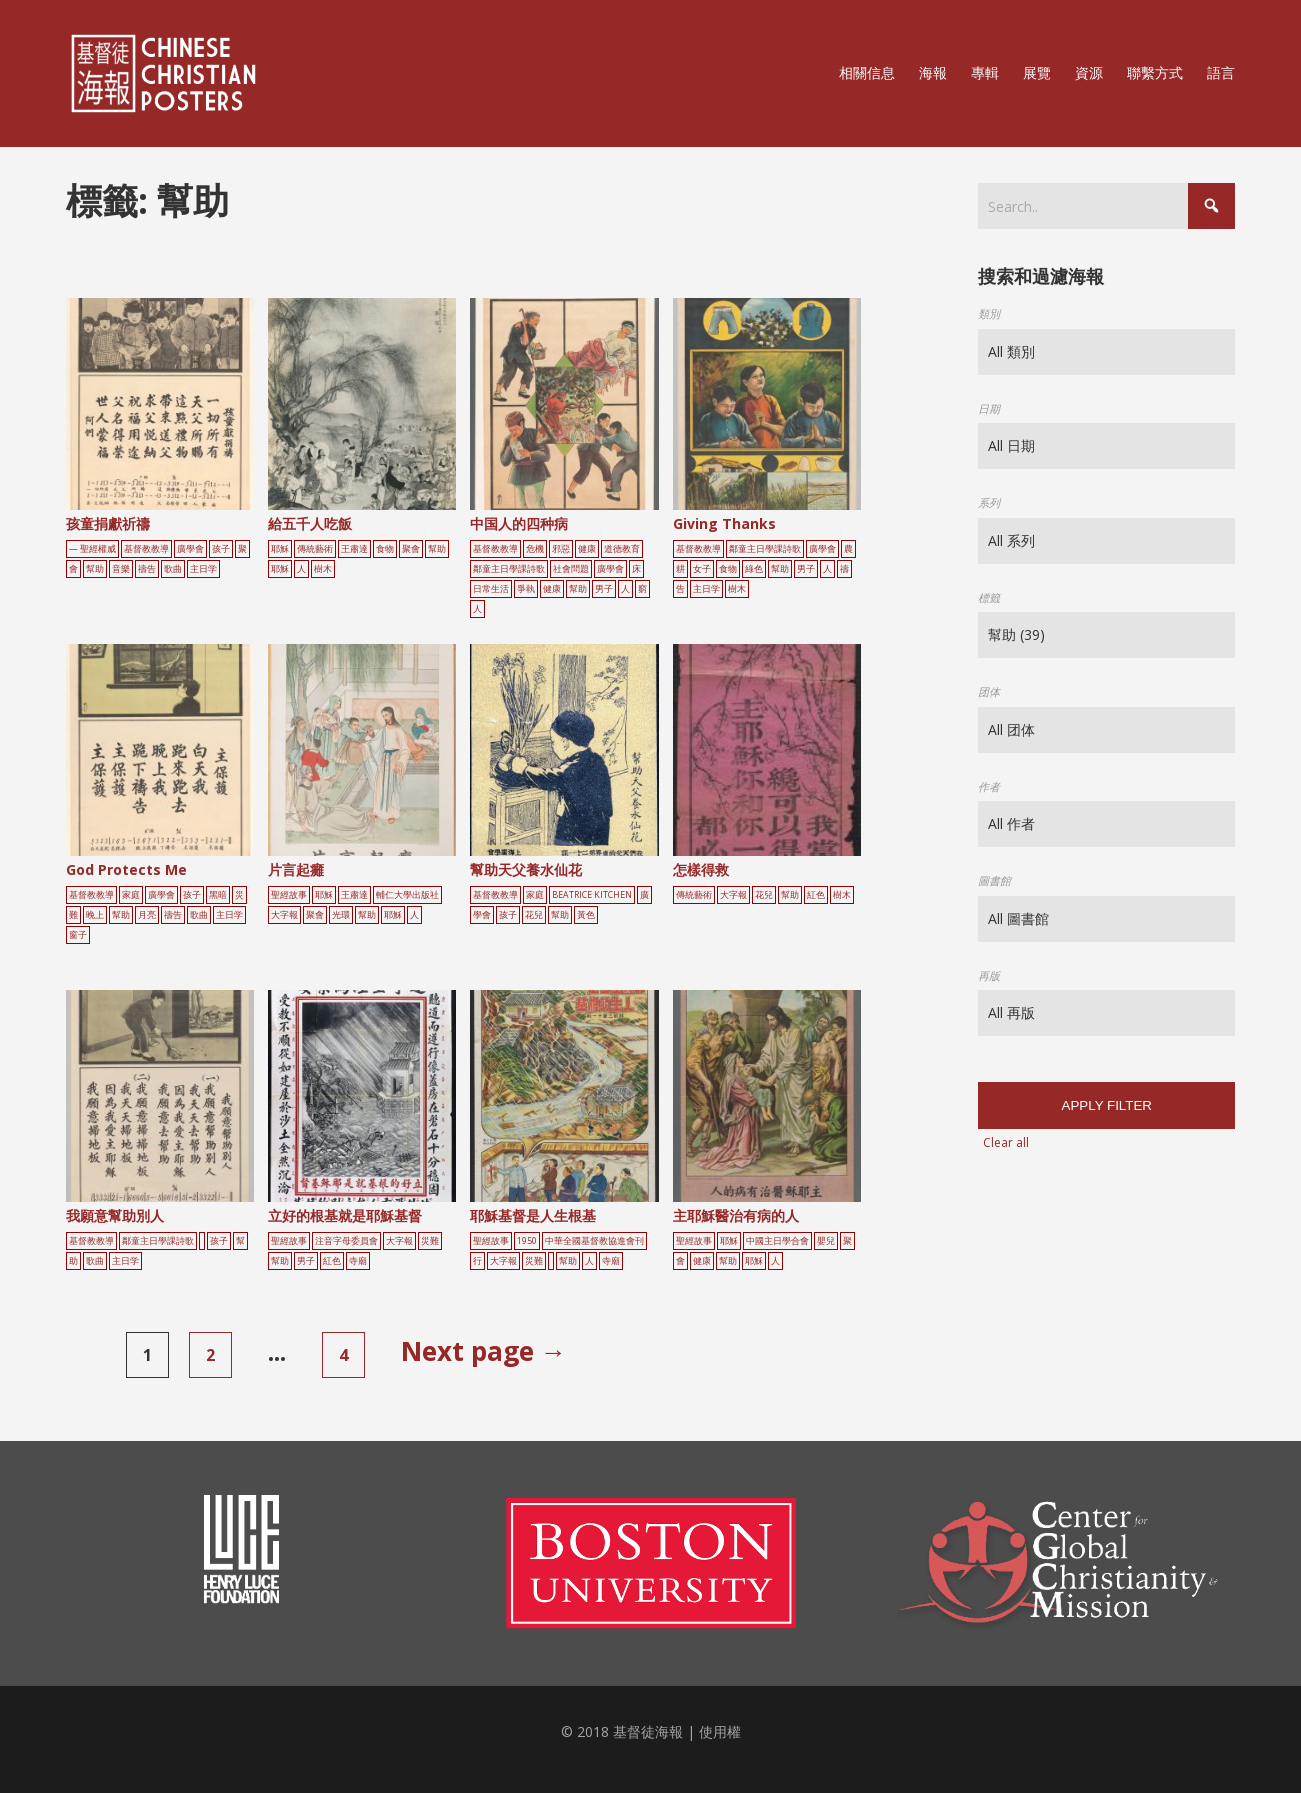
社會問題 (571, 569)
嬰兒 (826, 1241)
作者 (989, 786)
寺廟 (358, 1261)
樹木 (323, 569)
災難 (430, 1241)
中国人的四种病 (519, 523)
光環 (341, 915)
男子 (604, 589)
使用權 (720, 1731)
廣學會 (190, 549)
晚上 (95, 915)
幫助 (95, 569)
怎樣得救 (701, 869)
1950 (527, 1241)
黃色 (586, 915)
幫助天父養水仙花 (526, 869)
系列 (989, 502)
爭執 (526, 589)
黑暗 (218, 895)
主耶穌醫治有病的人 (736, 1215)
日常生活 (491, 589)
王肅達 (354, 549)
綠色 (754, 569)
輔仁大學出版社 (407, 895)
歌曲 (173, 569)
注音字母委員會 (346, 1241)
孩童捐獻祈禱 (108, 523)
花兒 (534, 915)
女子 (702, 569)
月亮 (147, 915)
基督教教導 (146, 549)
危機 (535, 549)
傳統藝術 (315, 549)
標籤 (989, 597)
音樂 (121, 569)
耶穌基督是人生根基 (533, 1215)
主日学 (203, 569)
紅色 (816, 895)
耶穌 (280, 549)
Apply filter (1107, 1105)
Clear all (1006, 1142)
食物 (385, 549)
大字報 (284, 915)
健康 (587, 549)
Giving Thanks (724, 523)
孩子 (221, 549)
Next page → (484, 1351)
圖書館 (994, 880)
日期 (989, 408)
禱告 (147, 569)
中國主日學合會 (777, 1241)
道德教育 (622, 549)
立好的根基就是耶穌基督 (345, 1215)
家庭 (131, 895)
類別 (989, 313)
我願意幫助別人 (115, 1215)
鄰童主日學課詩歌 (509, 569)
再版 (989, 975)
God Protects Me (126, 869)
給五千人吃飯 (310, 523)
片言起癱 (296, 869)
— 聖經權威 (92, 549)
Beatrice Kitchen (592, 895)
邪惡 (561, 549)
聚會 (411, 549)
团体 (989, 691)
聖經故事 (289, 895)
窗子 (78, 935)
